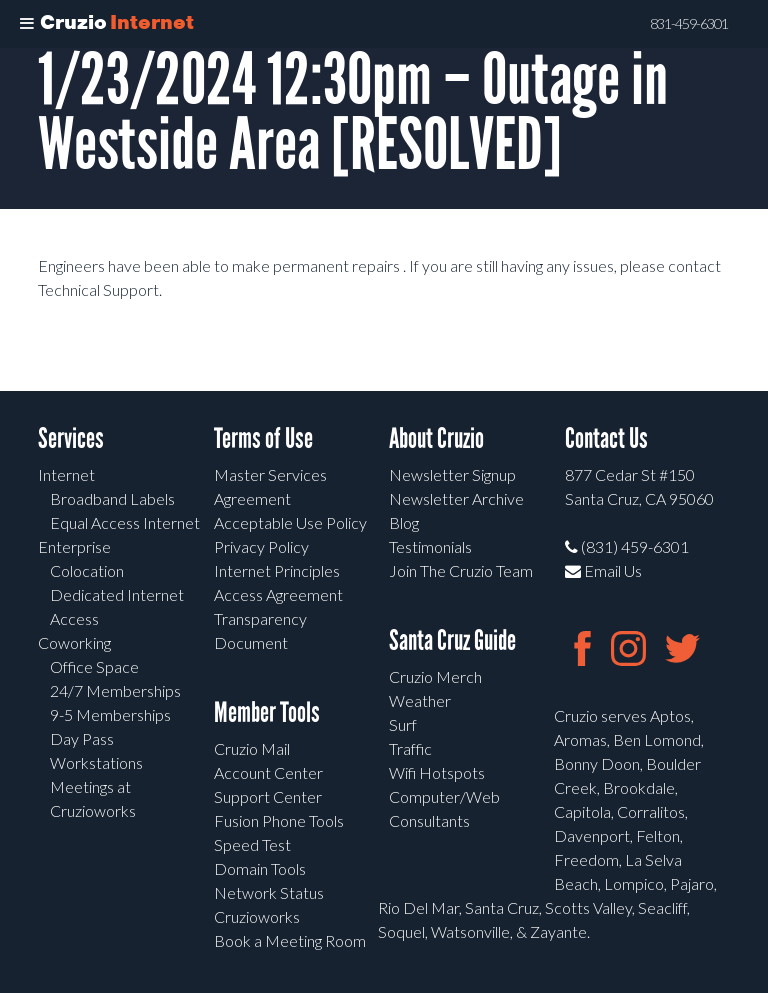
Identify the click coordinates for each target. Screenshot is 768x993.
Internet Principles (277, 570)
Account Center (268, 772)
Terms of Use (263, 438)
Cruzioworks (257, 916)
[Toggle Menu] (27, 24)
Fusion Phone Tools (279, 820)
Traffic (410, 748)
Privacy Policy (261, 546)
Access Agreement (278, 594)
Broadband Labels (112, 498)
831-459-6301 (689, 24)
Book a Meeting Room (290, 940)
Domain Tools (260, 868)
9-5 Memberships (110, 714)
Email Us (603, 570)
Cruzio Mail (252, 748)
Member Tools (267, 712)
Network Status (269, 892)
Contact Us (606, 438)
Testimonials (430, 546)
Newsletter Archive (456, 498)
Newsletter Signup (452, 474)
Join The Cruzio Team (461, 570)
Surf (403, 724)
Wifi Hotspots (437, 772)
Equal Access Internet (125, 522)
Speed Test (252, 844)
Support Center (268, 796)
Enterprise (74, 546)
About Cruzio (436, 438)
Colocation (87, 570)
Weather (420, 700)
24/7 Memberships (115, 690)
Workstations (96, 762)
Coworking (74, 642)
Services (71, 438)
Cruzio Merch (435, 676)
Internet (66, 474)
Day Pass (82, 738)
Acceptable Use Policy (290, 522)
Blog (404, 522)
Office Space (94, 666)
